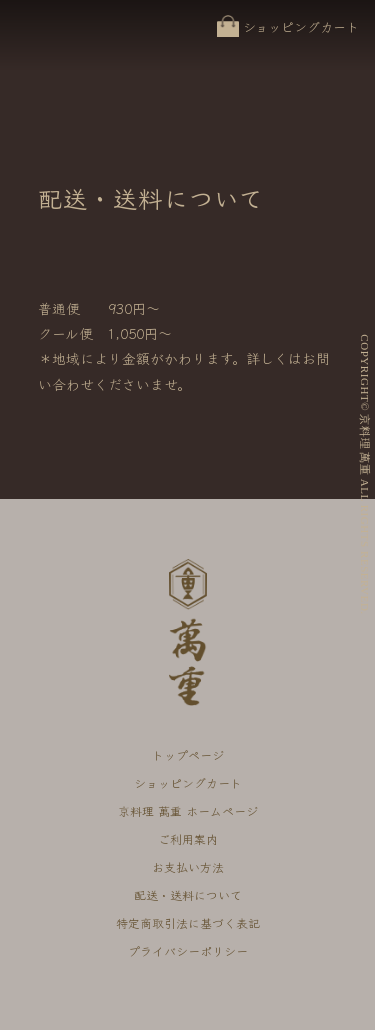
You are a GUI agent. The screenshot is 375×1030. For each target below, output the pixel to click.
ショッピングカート (301, 26)
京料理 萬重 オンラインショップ (61, 46)
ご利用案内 (188, 838)
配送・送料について (188, 894)
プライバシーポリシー (188, 950)
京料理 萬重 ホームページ (188, 810)
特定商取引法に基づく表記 (188, 922)
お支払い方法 (188, 866)
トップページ (188, 754)
